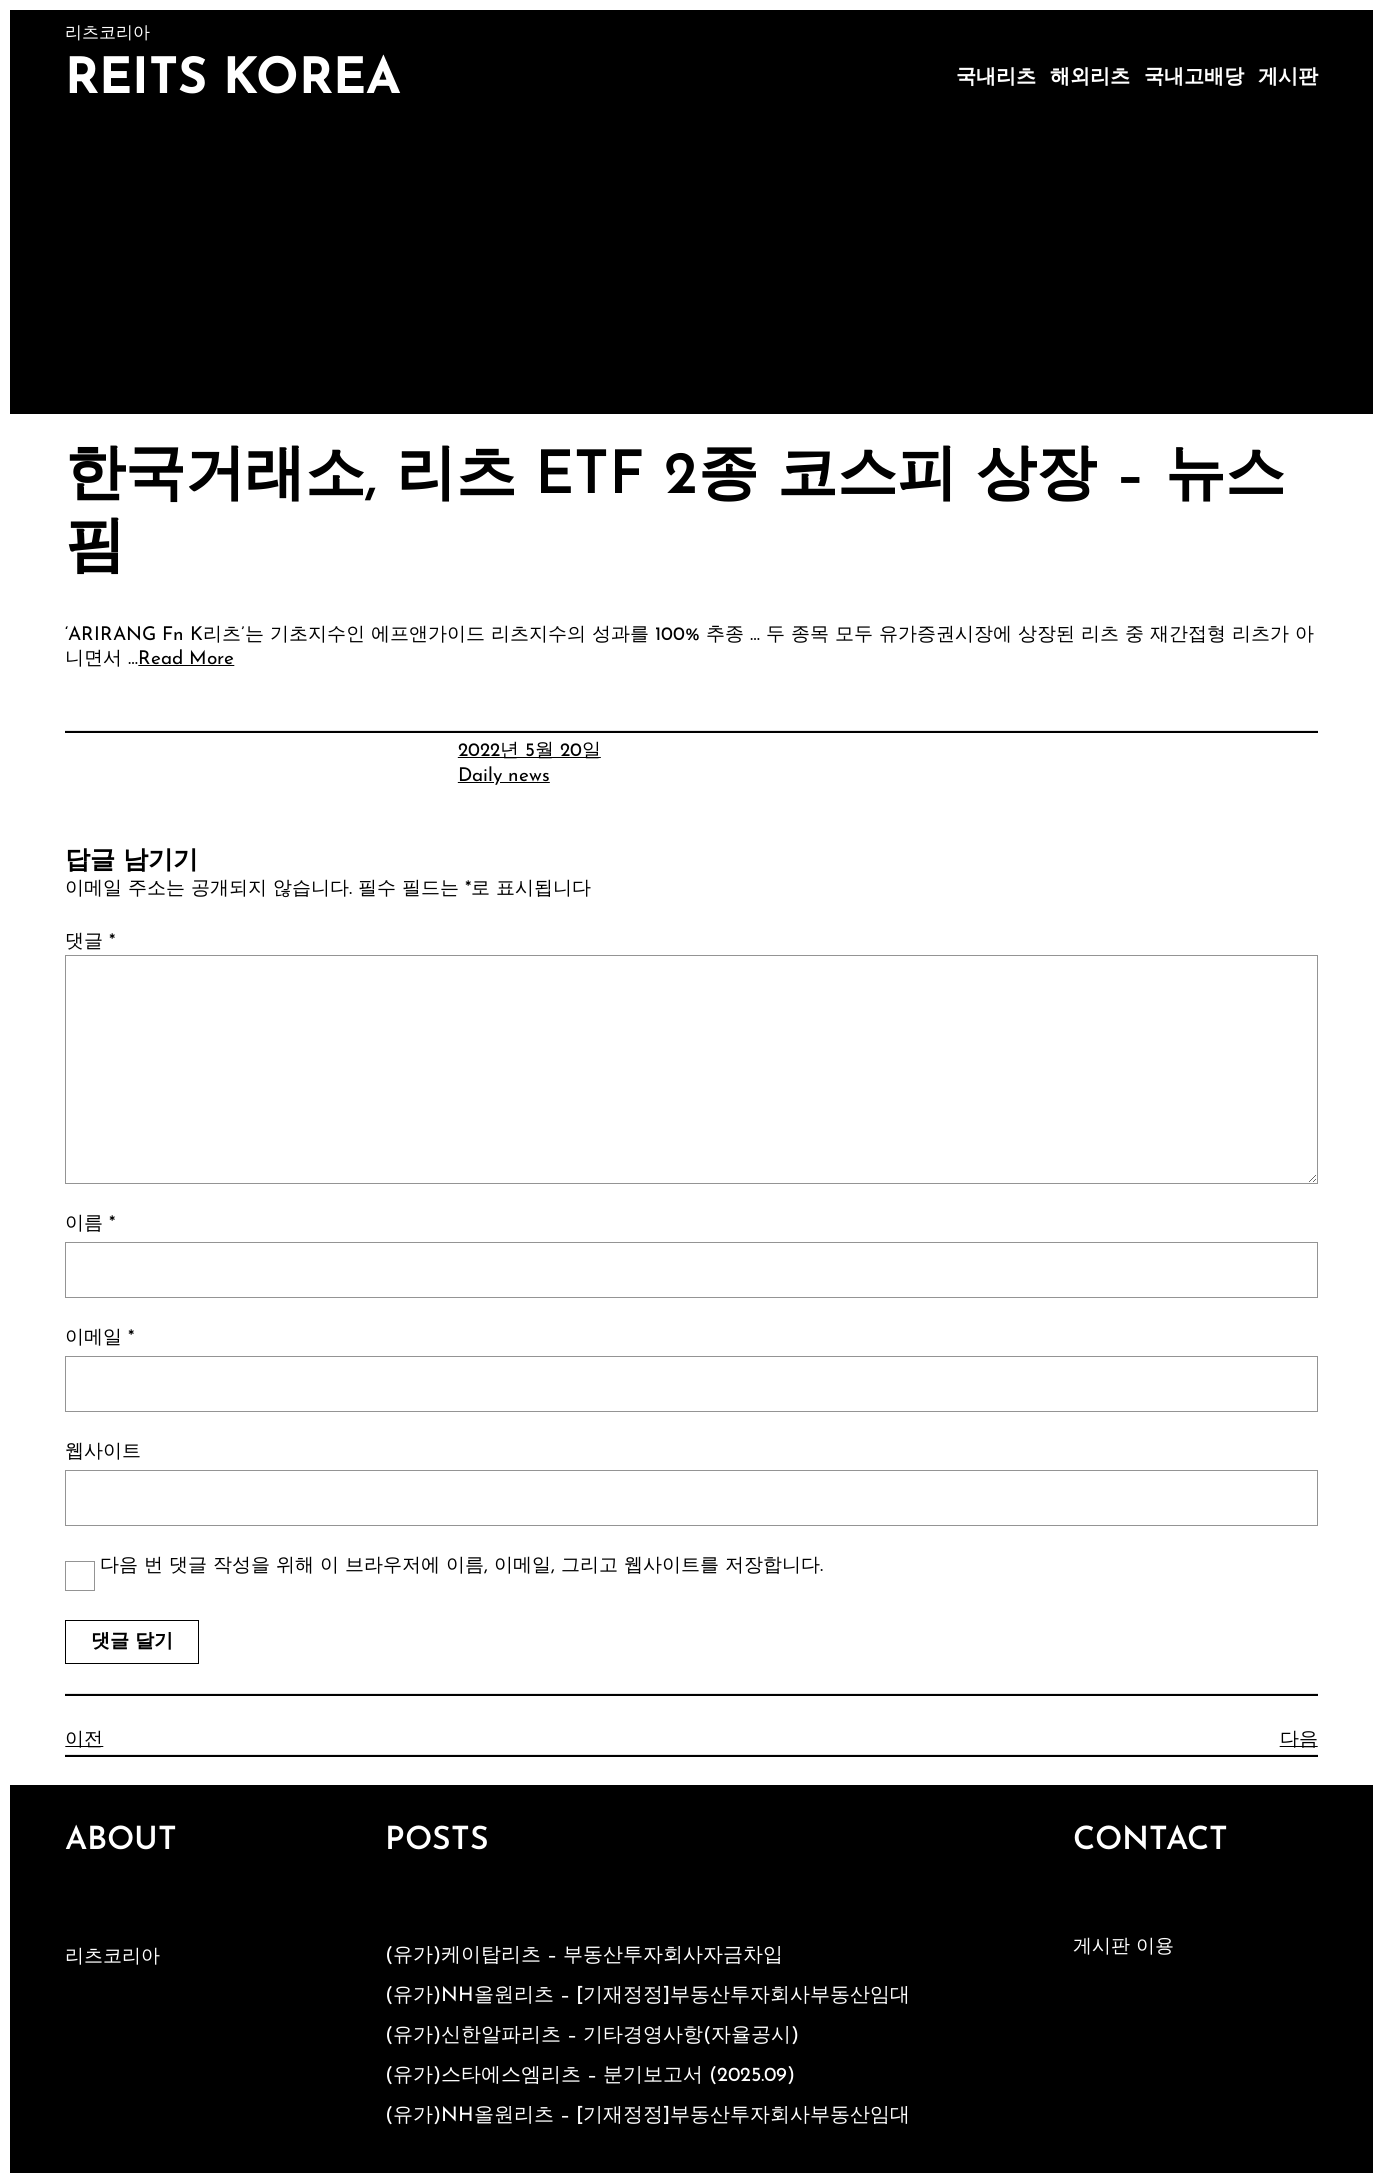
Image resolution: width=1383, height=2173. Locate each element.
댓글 (90, 942)
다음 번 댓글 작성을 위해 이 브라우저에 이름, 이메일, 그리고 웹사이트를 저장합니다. (461, 1566)
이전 (84, 1740)
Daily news (504, 776)
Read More (186, 659)
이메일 (99, 1338)
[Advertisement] (692, 264)
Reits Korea (233, 80)
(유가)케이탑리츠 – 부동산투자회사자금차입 (584, 1956)
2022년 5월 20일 (529, 751)
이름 (90, 1224)
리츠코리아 (112, 1957)
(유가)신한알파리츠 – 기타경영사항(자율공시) (592, 2036)
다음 (1299, 1740)
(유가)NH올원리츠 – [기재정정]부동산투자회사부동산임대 (647, 1996)
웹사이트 (103, 1452)
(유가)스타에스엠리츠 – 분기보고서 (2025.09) (590, 2076)
